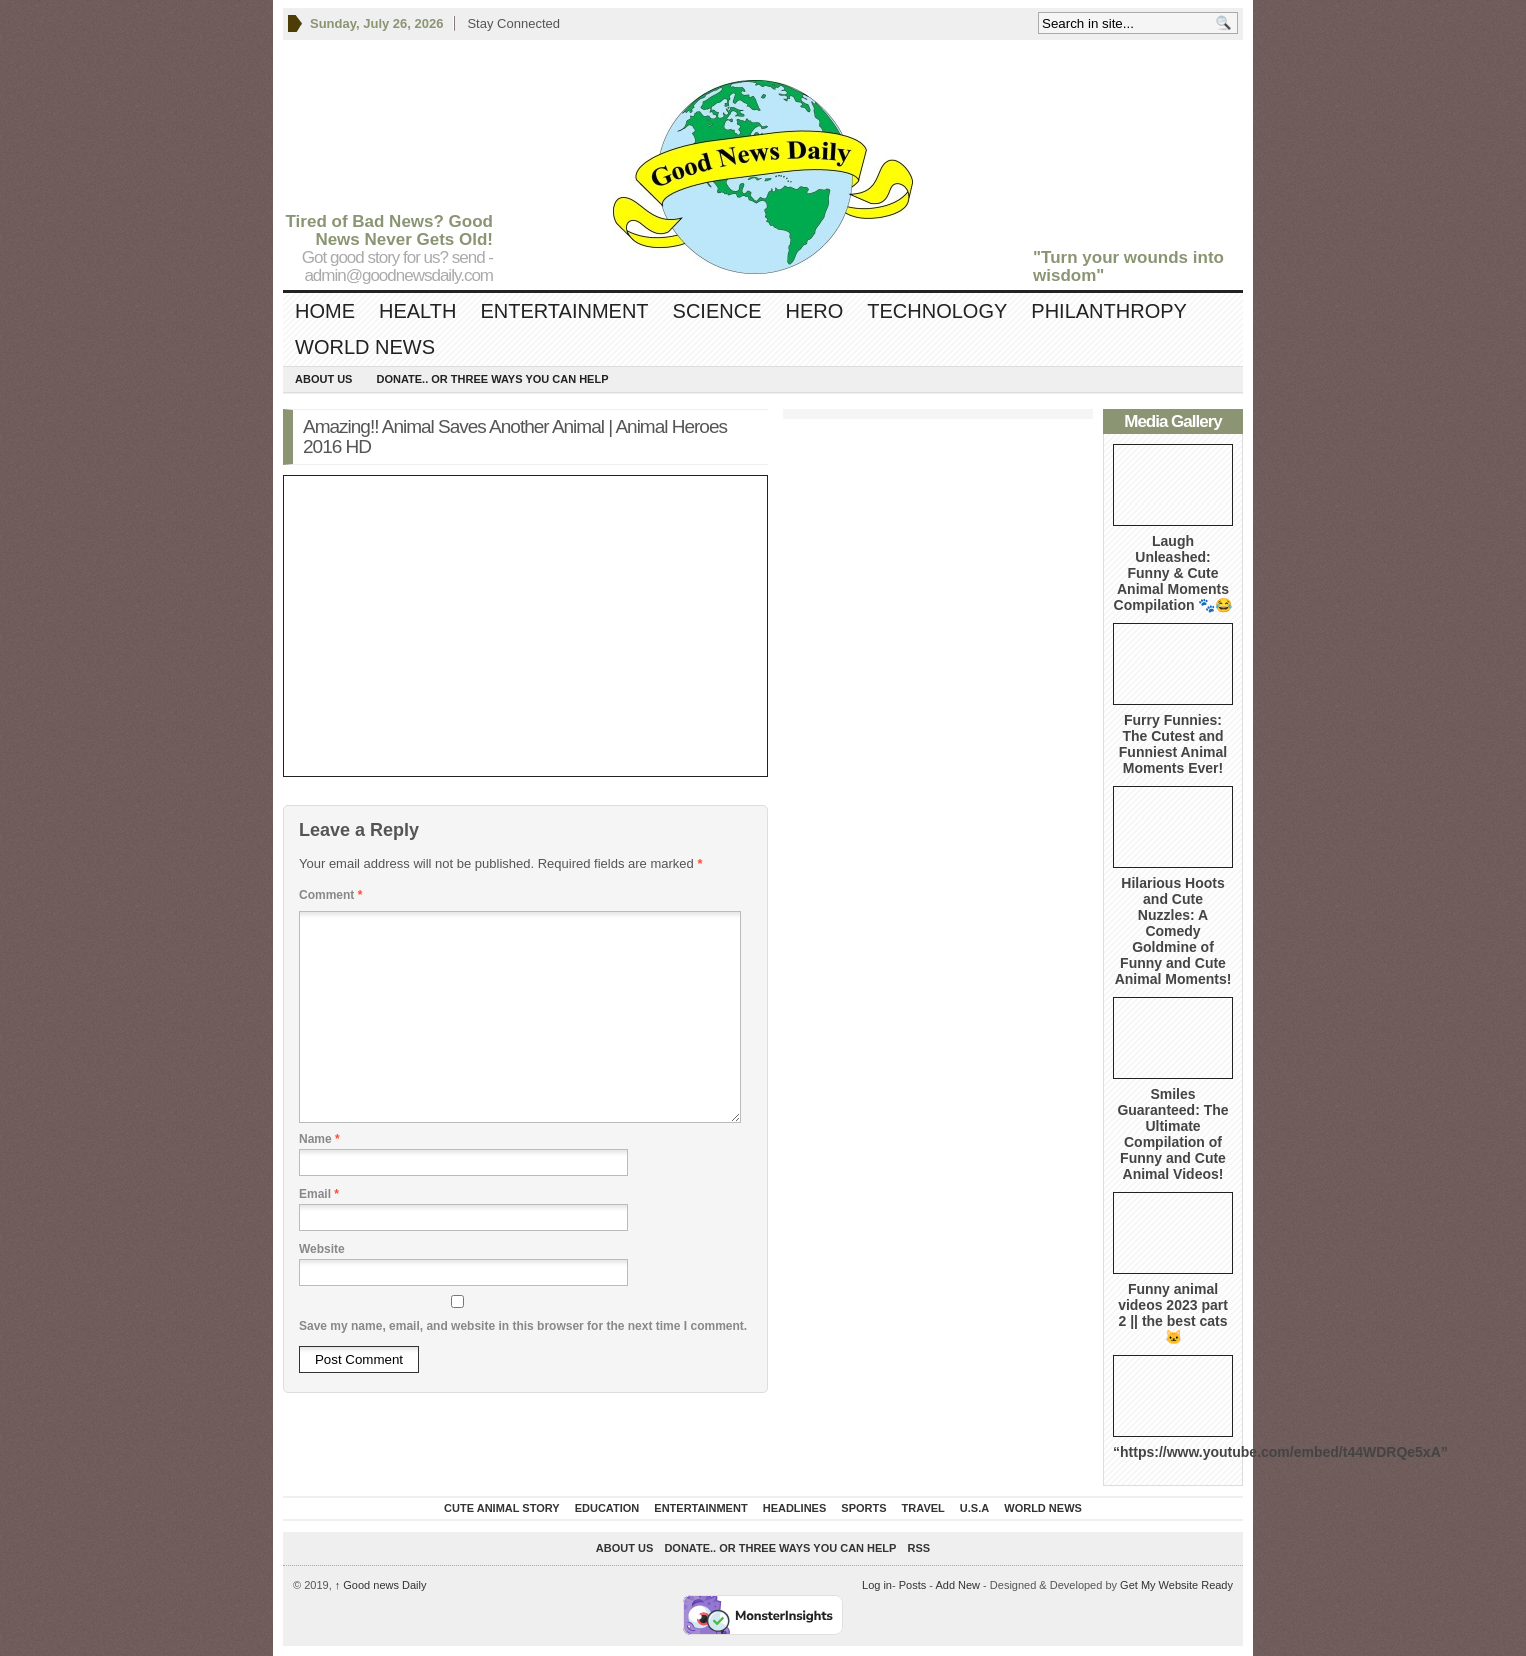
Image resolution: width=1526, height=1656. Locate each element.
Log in (877, 1585)
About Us (323, 379)
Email (319, 1194)
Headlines (795, 1508)
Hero (814, 311)
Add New (957, 1585)
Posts (913, 1585)
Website (322, 1249)
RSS (919, 1548)
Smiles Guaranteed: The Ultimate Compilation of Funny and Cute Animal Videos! (1172, 1134)
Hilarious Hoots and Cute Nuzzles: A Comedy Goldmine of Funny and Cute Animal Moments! (1173, 931)
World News (365, 347)
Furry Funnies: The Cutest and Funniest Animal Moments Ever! (1173, 744)
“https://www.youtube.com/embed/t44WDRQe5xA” (1280, 1452)
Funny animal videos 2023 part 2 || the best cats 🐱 (1173, 1313)
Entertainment (564, 311)
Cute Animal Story (502, 1508)
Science (717, 311)
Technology (937, 311)
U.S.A (974, 1508)
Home (325, 311)
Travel (923, 1508)
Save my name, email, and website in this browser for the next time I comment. (523, 1326)
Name (319, 1139)
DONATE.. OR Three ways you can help (492, 379)
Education (607, 1508)
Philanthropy (1109, 311)
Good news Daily (381, 1585)
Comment (330, 895)
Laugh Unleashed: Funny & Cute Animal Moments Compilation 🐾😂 (1173, 573)
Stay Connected (513, 23)
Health (417, 311)
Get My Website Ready (1176, 1585)
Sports (863, 1508)
